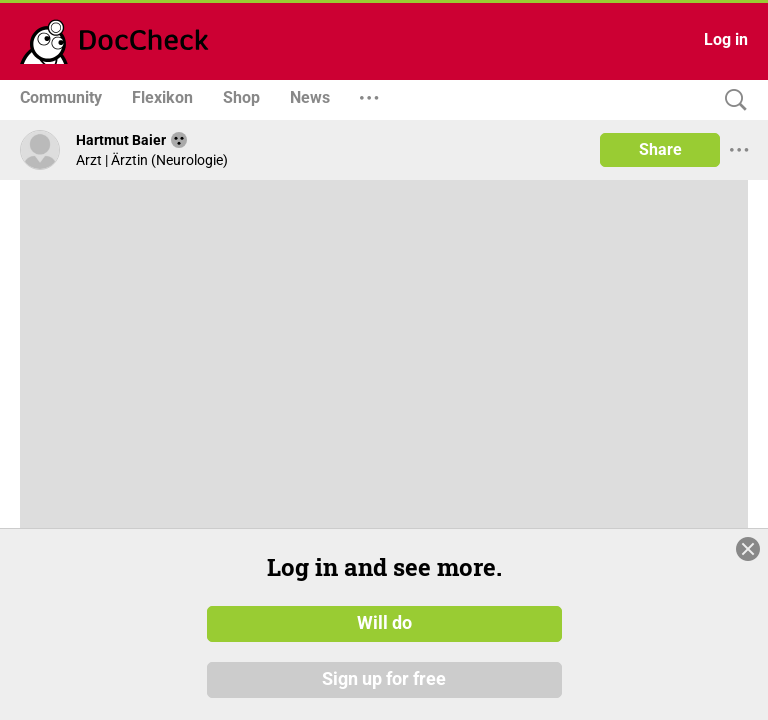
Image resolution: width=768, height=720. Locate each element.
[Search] (731, 100)
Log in (726, 39)
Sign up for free (384, 679)
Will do (384, 623)
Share (660, 149)
